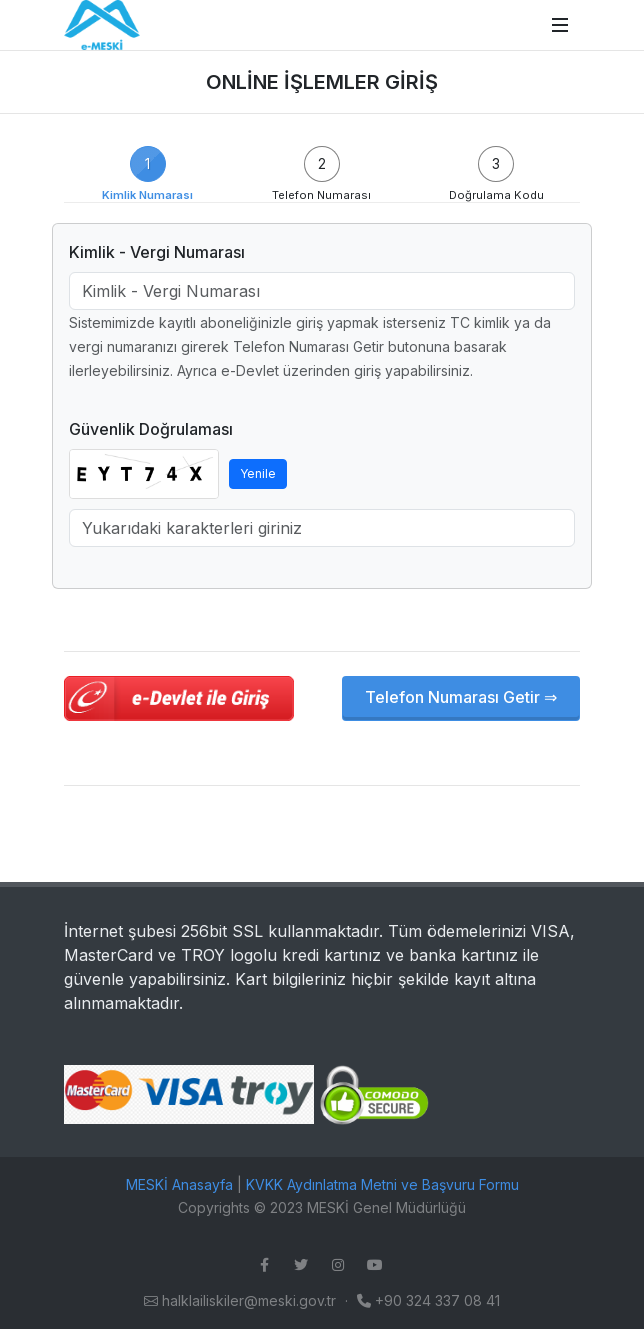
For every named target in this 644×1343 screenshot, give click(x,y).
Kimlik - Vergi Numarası (157, 252)
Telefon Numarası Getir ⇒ (461, 697)
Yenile (258, 473)
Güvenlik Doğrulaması (151, 429)
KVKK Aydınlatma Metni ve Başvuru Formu (382, 1184)
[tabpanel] (322, 472)
